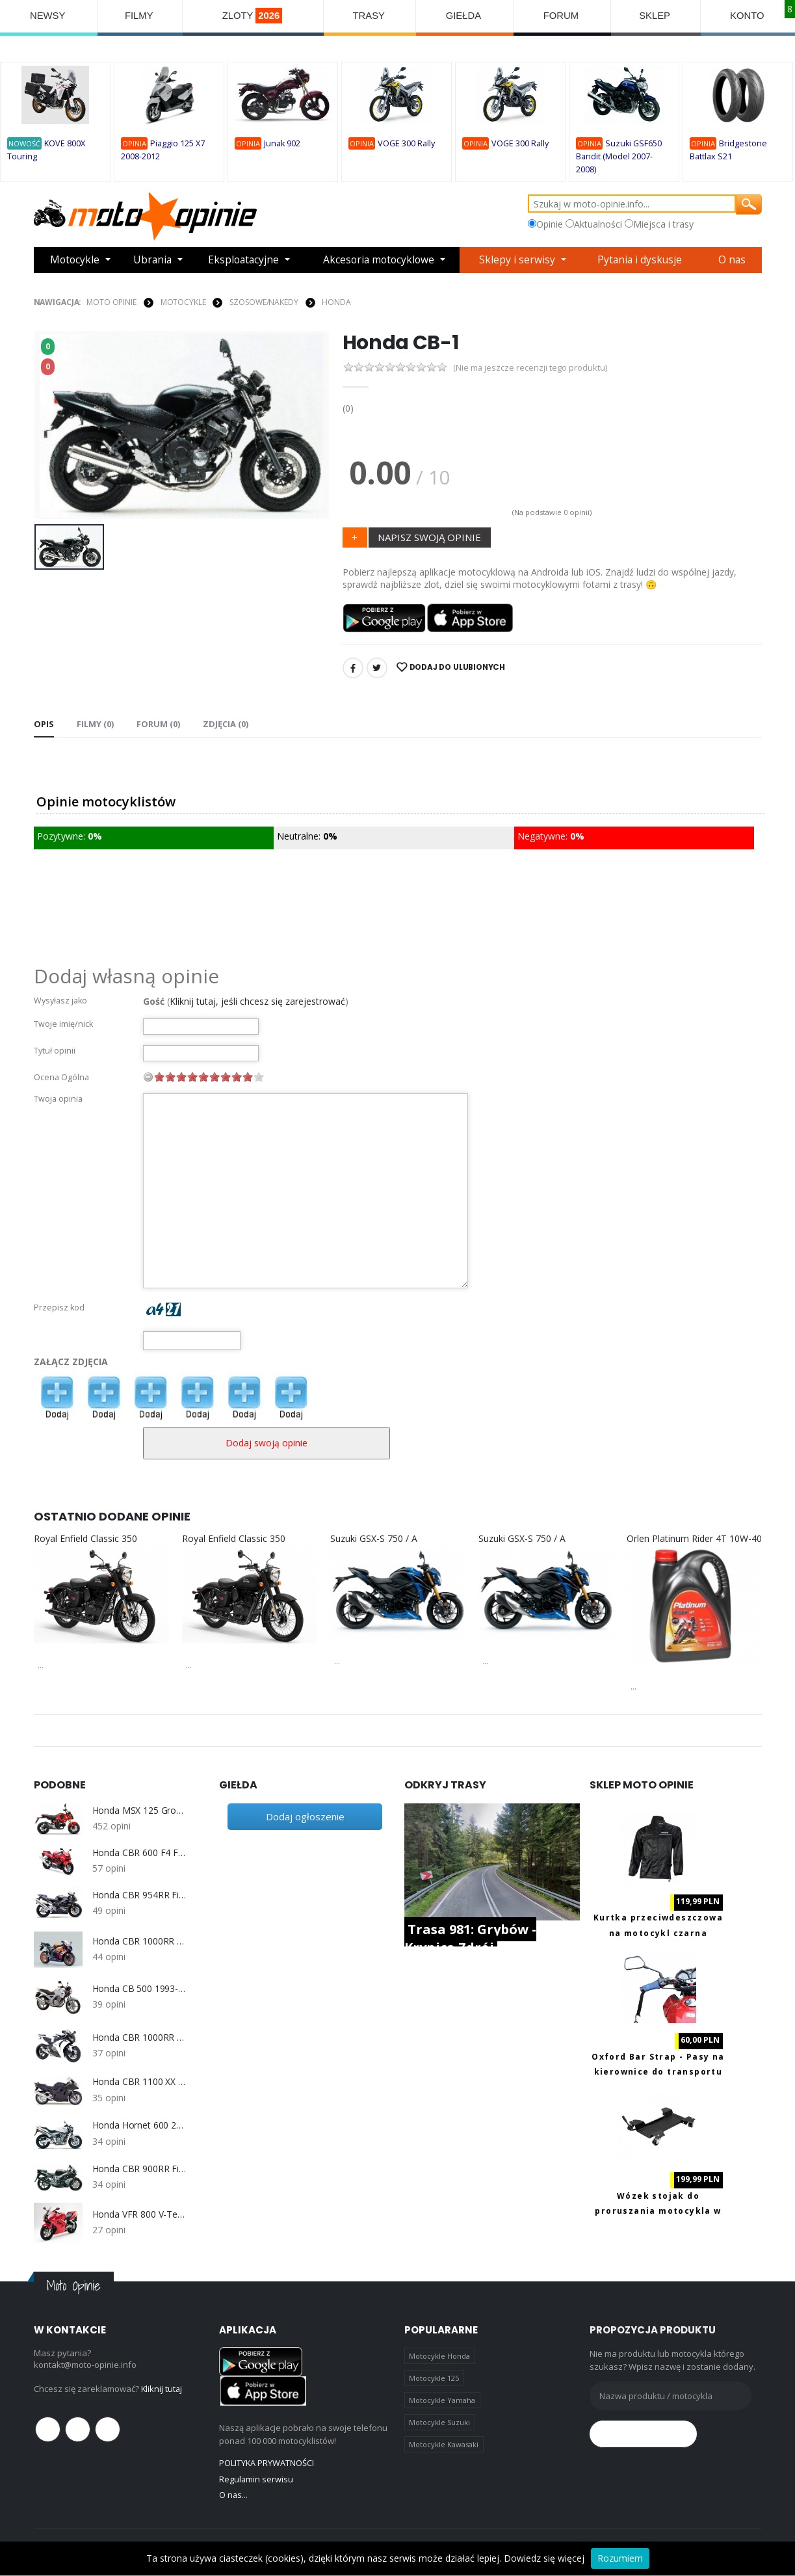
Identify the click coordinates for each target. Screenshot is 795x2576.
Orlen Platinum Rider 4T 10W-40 (694, 1538)
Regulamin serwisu (256, 2478)
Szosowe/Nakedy (263, 300)
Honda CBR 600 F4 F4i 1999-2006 (139, 1851)
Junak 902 (282, 143)
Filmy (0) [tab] (95, 723)
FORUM (562, 15)
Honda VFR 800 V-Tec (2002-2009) (139, 2214)
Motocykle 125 (434, 2377)
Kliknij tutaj (162, 2388)
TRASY (370, 15)
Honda (336, 300)
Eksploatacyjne (243, 260)
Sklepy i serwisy (520, 260)
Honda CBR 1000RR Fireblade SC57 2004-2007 (139, 1940)
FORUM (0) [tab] (158, 723)
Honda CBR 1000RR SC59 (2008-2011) (139, 2037)
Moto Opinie (111, 300)
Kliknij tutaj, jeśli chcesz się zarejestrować (257, 1000)
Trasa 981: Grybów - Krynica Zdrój (470, 1938)
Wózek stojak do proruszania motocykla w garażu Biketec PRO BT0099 (658, 2210)
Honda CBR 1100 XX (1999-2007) (139, 2082)
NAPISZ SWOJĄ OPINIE (429, 535)
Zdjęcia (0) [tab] (225, 723)
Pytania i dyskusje (642, 260)
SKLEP (655, 15)
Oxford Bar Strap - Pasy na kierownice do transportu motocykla (658, 2071)
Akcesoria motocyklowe (380, 260)
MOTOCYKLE (183, 300)
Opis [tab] (44, 723)
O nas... (233, 2495)
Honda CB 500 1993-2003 (139, 1987)
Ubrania (152, 260)
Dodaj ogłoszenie (305, 1815)
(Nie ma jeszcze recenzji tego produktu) (531, 366)
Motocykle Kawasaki (443, 2445)
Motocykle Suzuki (439, 2422)
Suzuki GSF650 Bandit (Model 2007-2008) (619, 157)
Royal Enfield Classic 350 (85, 1538)
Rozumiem (620, 2558)
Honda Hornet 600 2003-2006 (139, 2125)
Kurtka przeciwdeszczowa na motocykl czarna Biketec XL (658, 1932)
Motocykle (75, 260)
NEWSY (48, 15)
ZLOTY (253, 16)
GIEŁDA (465, 15)
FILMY (139, 15)
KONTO (748, 15)
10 (259, 1076)
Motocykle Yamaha (442, 2400)
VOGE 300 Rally (406, 144)
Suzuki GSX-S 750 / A (373, 1538)
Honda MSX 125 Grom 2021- (139, 1810)
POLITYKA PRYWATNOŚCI (267, 2463)
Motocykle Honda (439, 2355)
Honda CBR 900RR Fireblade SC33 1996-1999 (139, 2168)
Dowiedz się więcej (544, 2558)
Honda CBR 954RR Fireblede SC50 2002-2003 (139, 1894)
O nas (734, 260)
